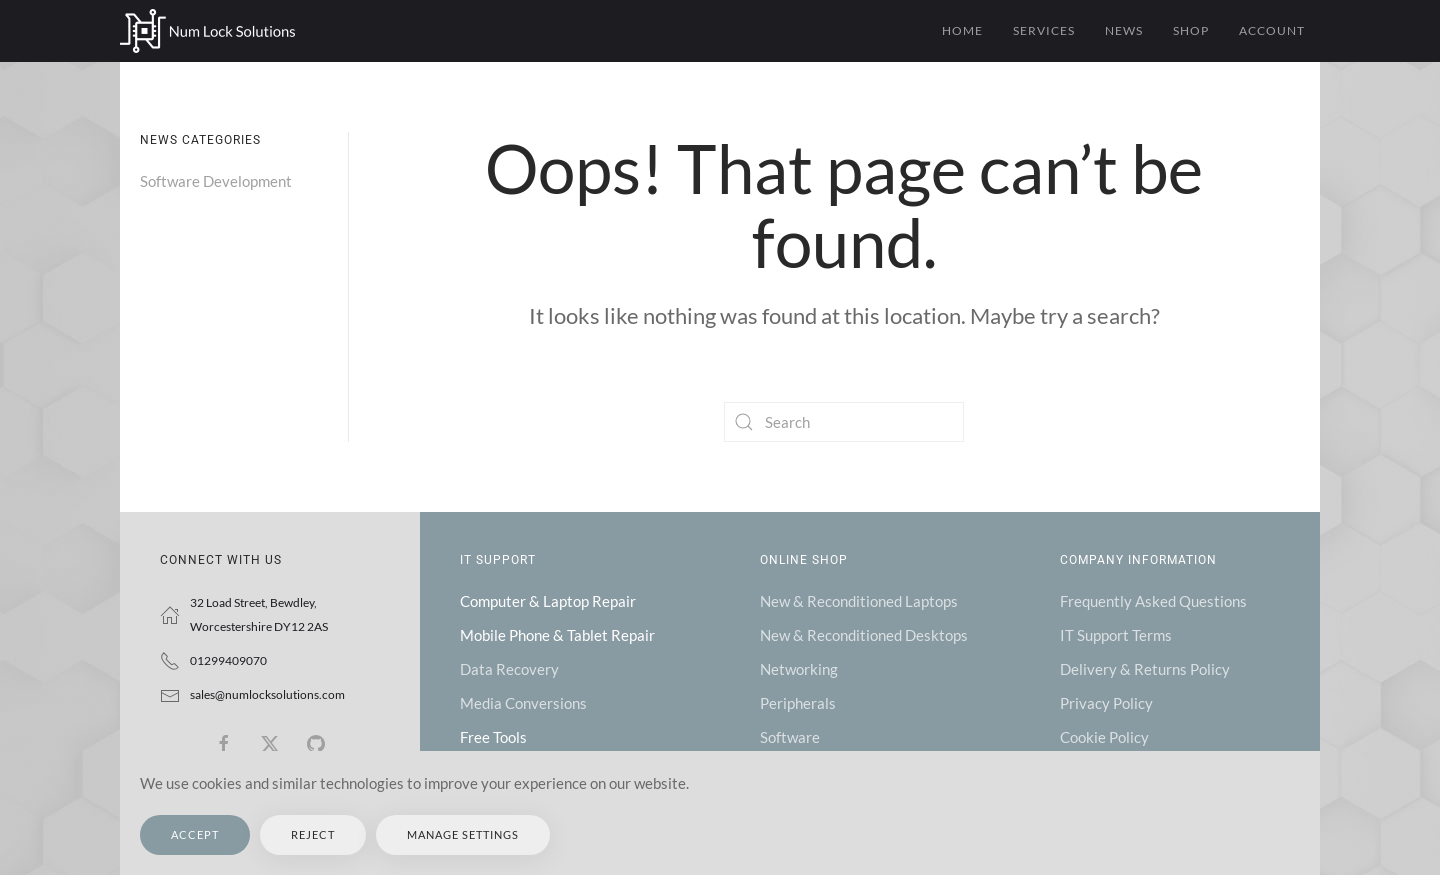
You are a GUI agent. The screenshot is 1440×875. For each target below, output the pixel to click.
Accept (195, 834)
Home (962, 30)
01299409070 (228, 660)
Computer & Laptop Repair (548, 601)
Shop (1191, 30)
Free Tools (493, 737)
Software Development (216, 181)
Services (1044, 30)
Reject (313, 834)
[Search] (844, 422)
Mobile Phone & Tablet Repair (557, 635)
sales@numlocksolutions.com (267, 694)
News (1124, 30)
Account (1272, 30)
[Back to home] (207, 31)
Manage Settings (463, 834)
